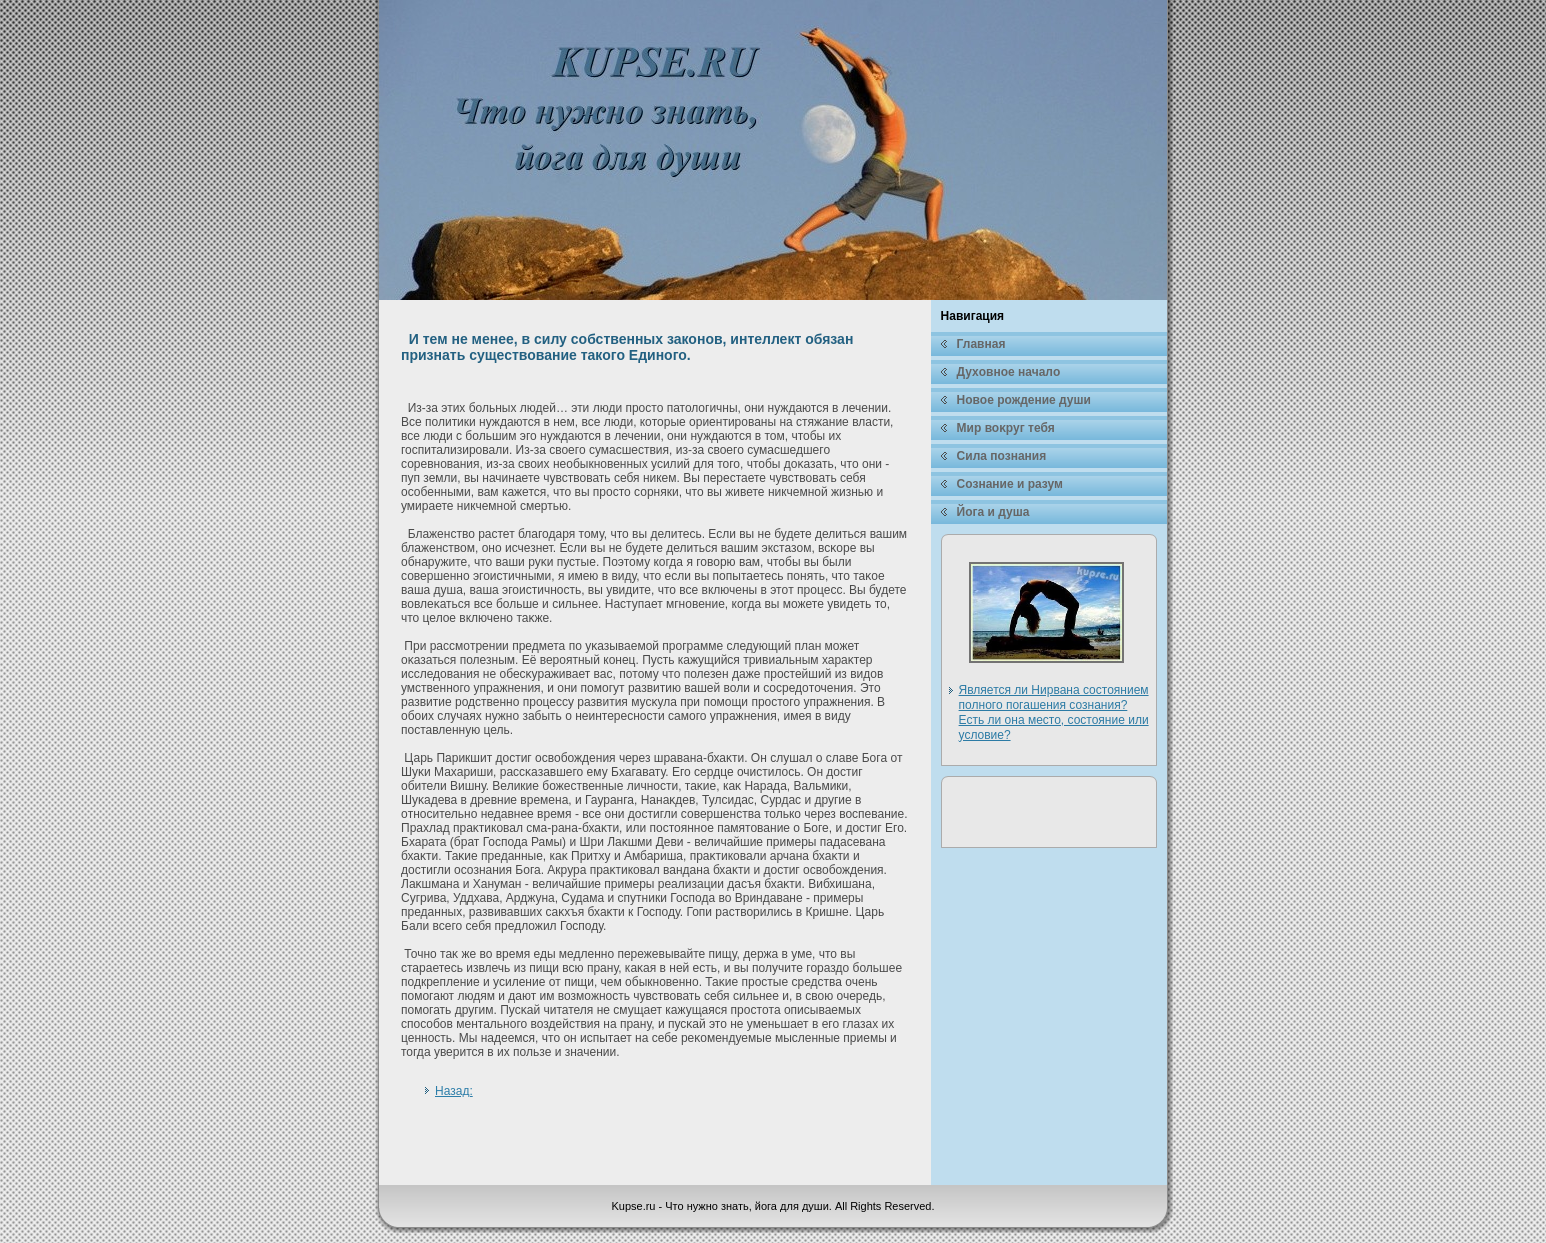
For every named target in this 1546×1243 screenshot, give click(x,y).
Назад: (454, 1091)
